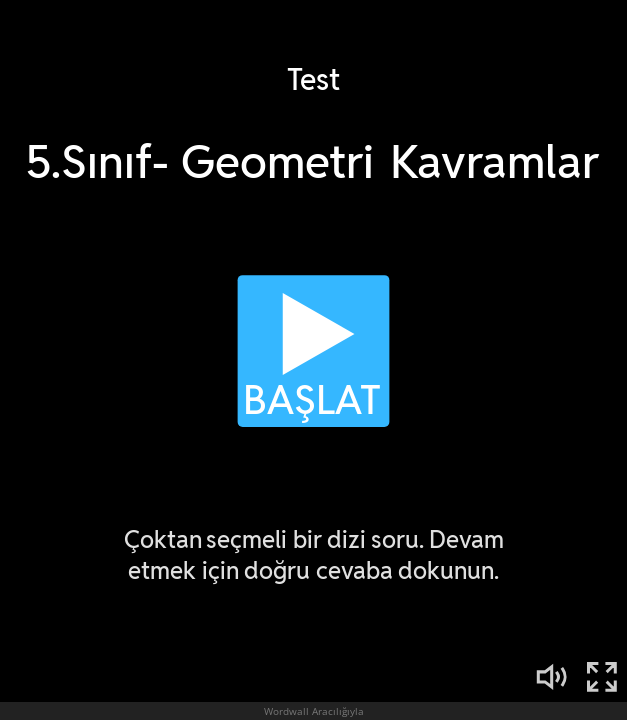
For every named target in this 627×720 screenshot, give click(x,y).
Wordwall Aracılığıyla (314, 711)
